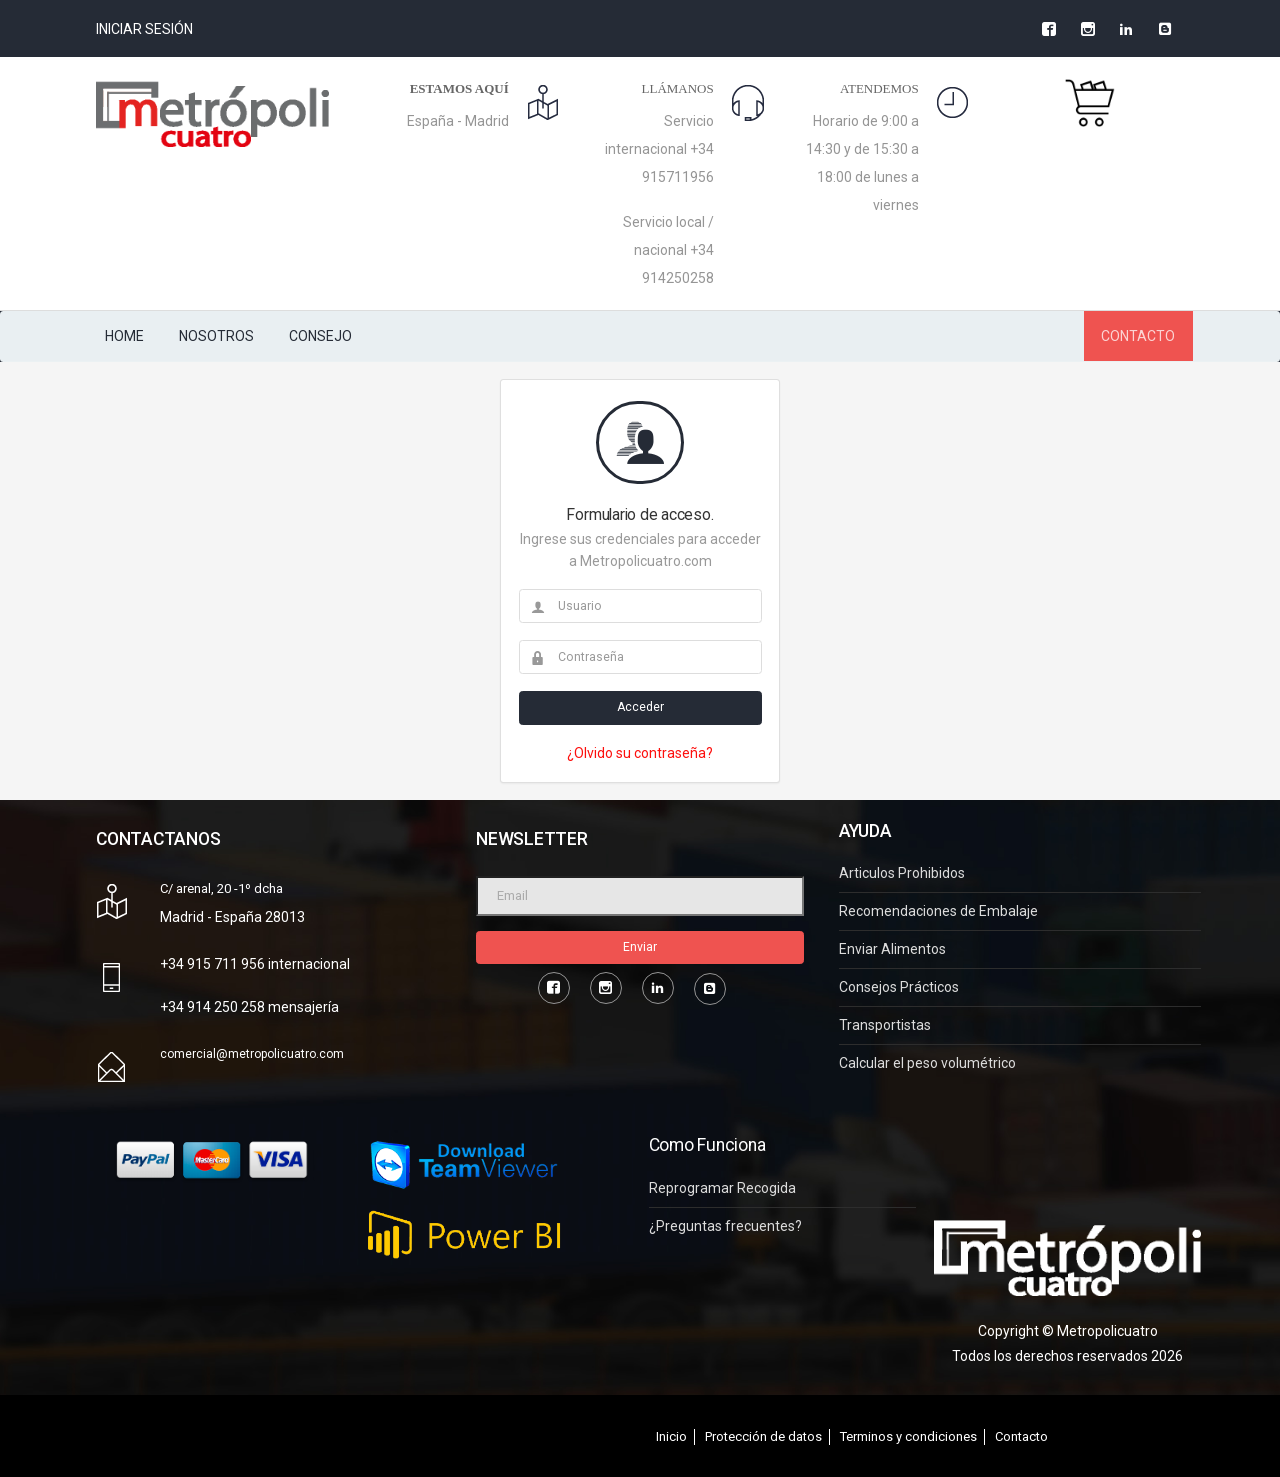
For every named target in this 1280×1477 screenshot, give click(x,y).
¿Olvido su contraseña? (640, 753)
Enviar (640, 947)
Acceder (640, 707)
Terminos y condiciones (908, 1436)
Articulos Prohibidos (902, 873)
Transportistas (885, 1025)
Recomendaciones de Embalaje (938, 911)
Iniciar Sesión (144, 29)
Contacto (1021, 1436)
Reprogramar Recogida (722, 1188)
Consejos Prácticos (899, 987)
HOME (124, 336)
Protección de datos (763, 1436)
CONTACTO (1138, 336)
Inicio (671, 1436)
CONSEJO (320, 336)
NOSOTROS (216, 336)
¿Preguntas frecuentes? (725, 1226)
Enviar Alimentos (892, 949)
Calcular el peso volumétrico (927, 1063)
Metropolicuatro (1107, 1331)
